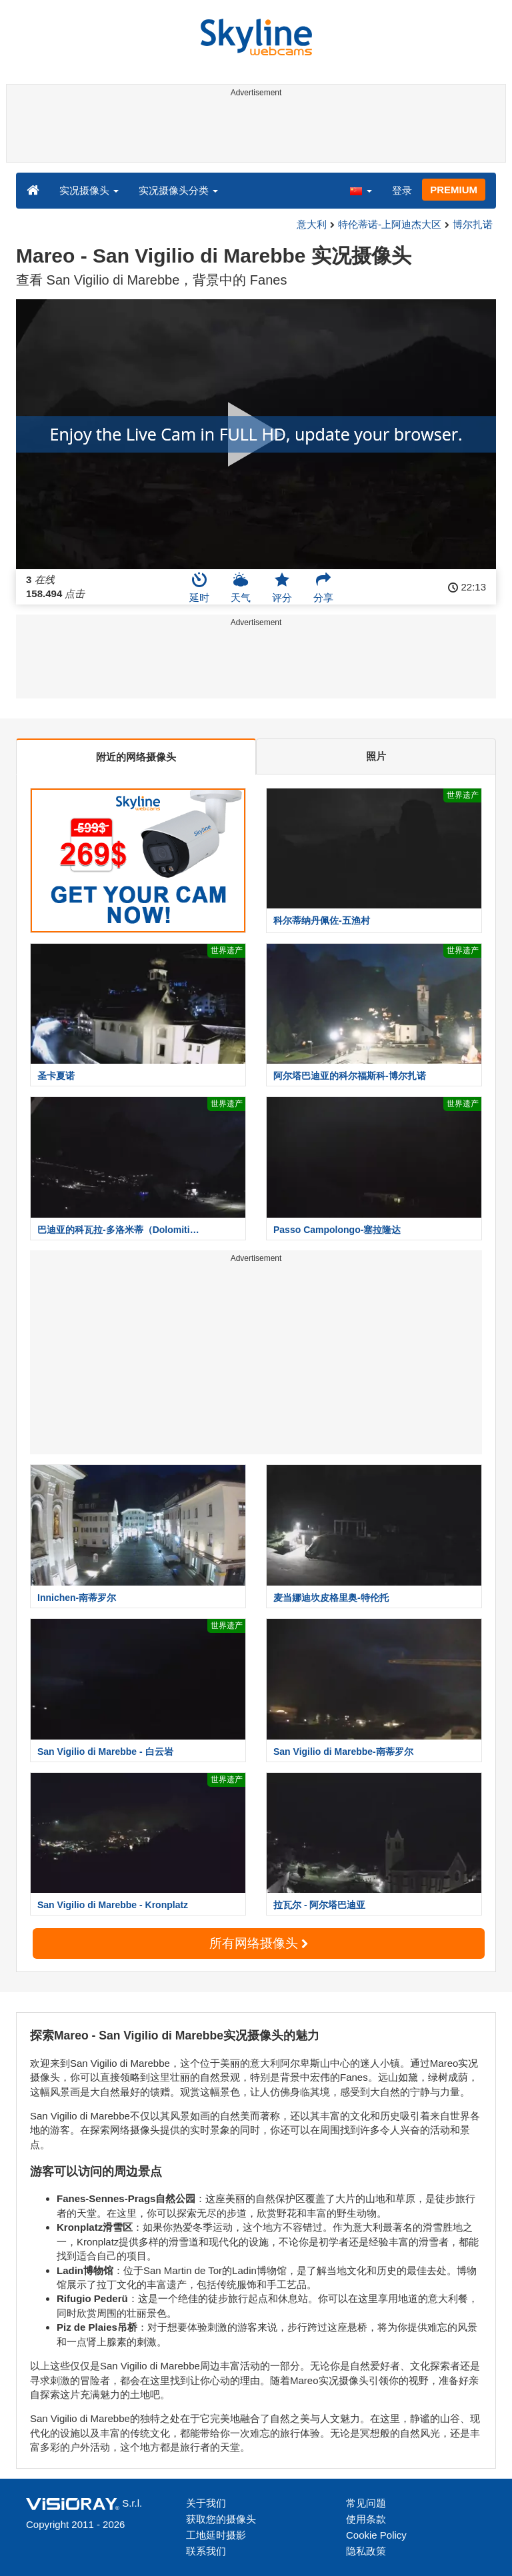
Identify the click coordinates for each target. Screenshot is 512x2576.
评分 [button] (282, 587)
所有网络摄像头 (258, 1943)
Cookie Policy (376, 2535)
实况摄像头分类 (178, 190)
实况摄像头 (89, 190)
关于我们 (206, 2503)
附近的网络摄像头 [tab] (136, 756)
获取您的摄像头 (221, 2519)
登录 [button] (402, 190)
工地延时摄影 (216, 2535)
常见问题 (366, 2503)
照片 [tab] (376, 756)
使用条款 (366, 2519)
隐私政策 (366, 2551)
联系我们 (206, 2551)
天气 (241, 587)
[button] (360, 190)
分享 (323, 587)
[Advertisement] (254, 132)
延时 (199, 587)
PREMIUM (453, 189)
